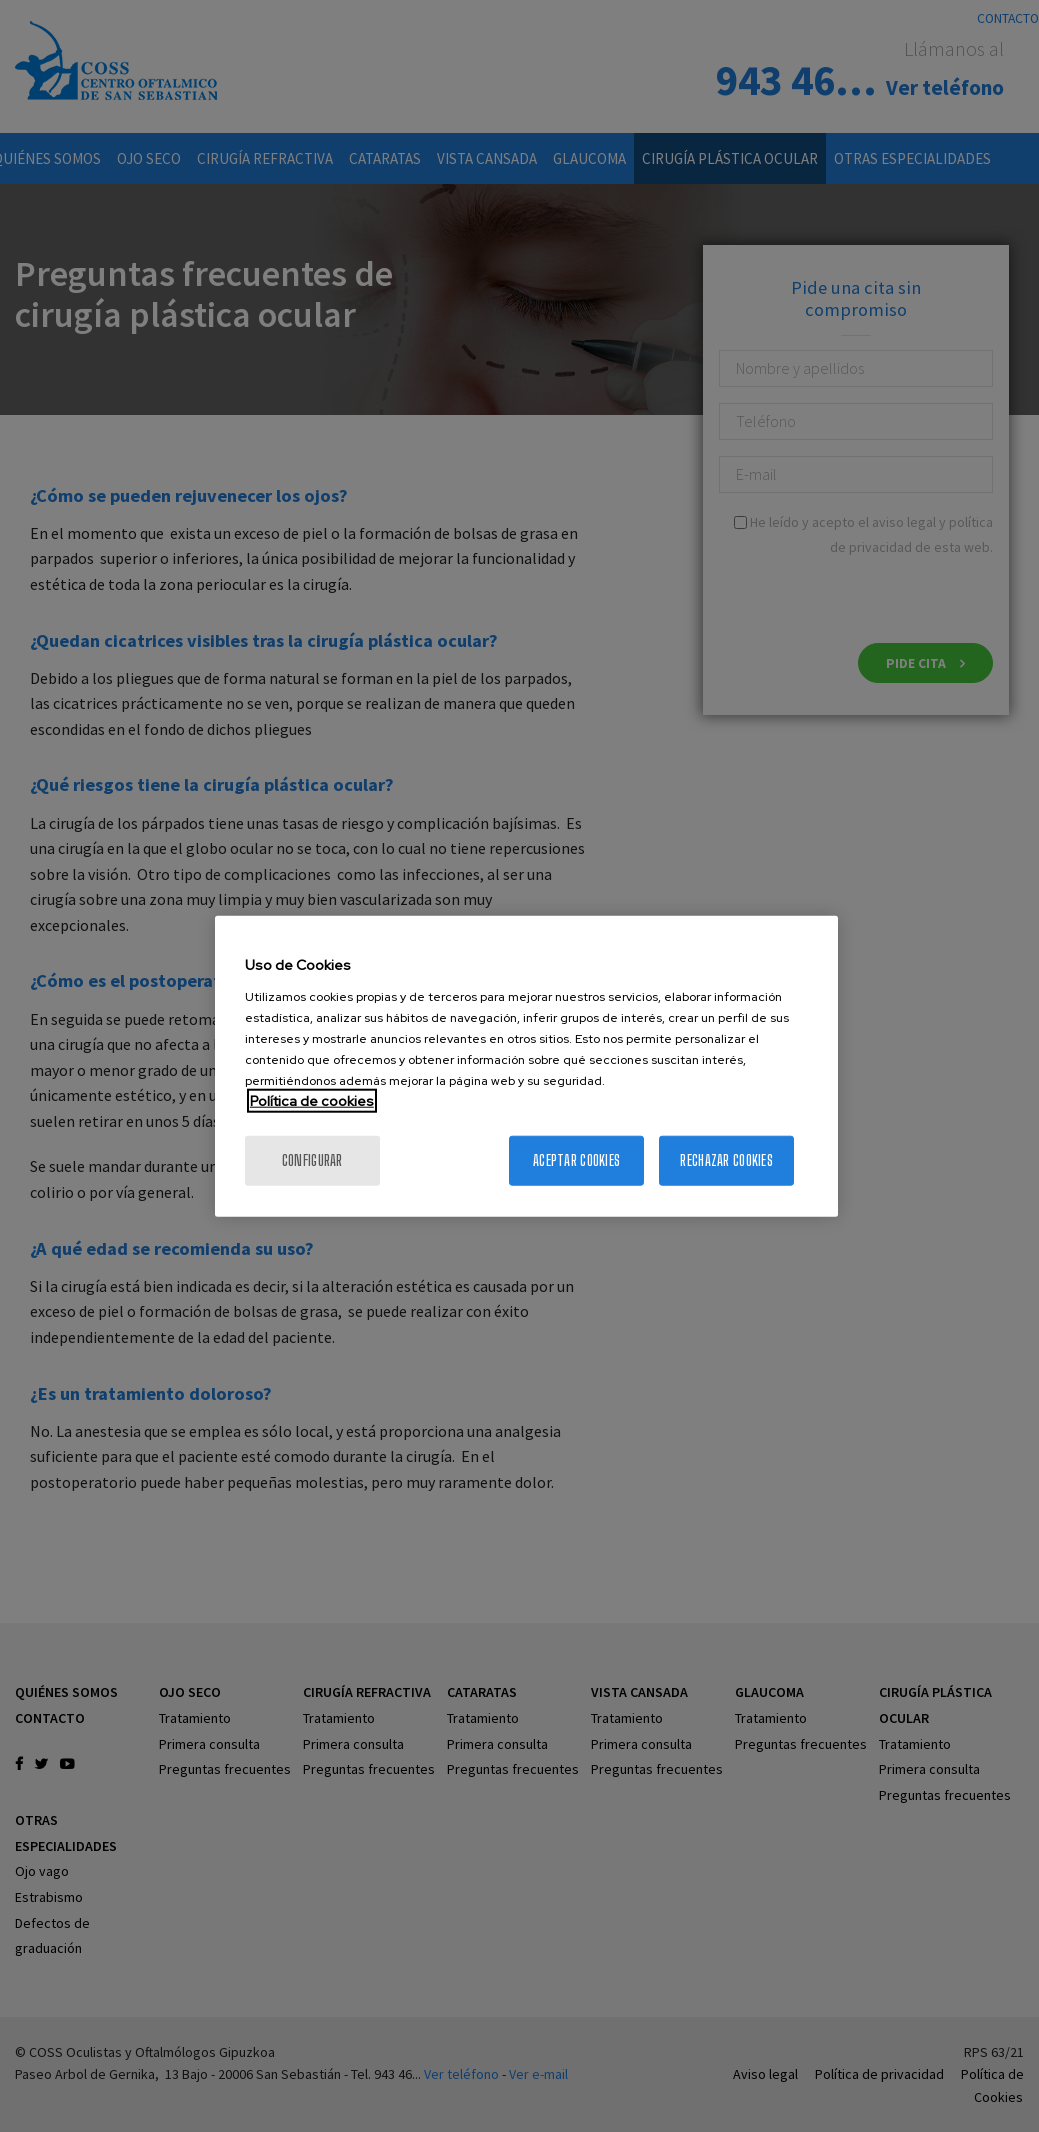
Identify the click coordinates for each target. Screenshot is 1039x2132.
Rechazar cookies (726, 1159)
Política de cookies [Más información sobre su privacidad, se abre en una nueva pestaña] (312, 1100)
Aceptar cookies (576, 1159)
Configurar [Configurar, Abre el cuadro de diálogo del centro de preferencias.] (312, 1159)
